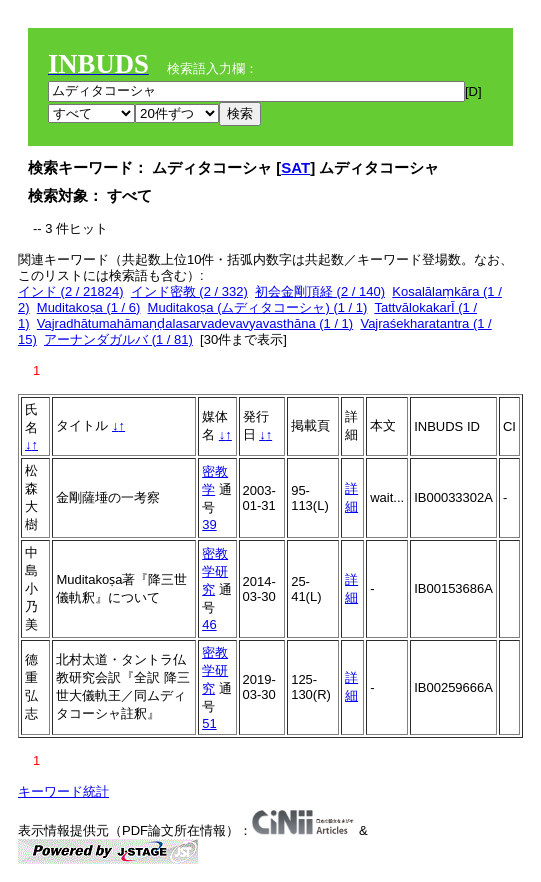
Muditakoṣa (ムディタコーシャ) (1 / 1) (258, 307)
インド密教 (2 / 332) (189, 291)
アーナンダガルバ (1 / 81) (118, 339)
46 (209, 624)
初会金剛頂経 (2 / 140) (320, 291)
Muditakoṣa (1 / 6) (89, 307)
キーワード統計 (63, 791)
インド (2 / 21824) (71, 291)
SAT (295, 167)
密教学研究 (215, 571)
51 (209, 723)
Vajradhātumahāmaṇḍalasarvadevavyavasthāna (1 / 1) (195, 323)
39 (209, 524)
